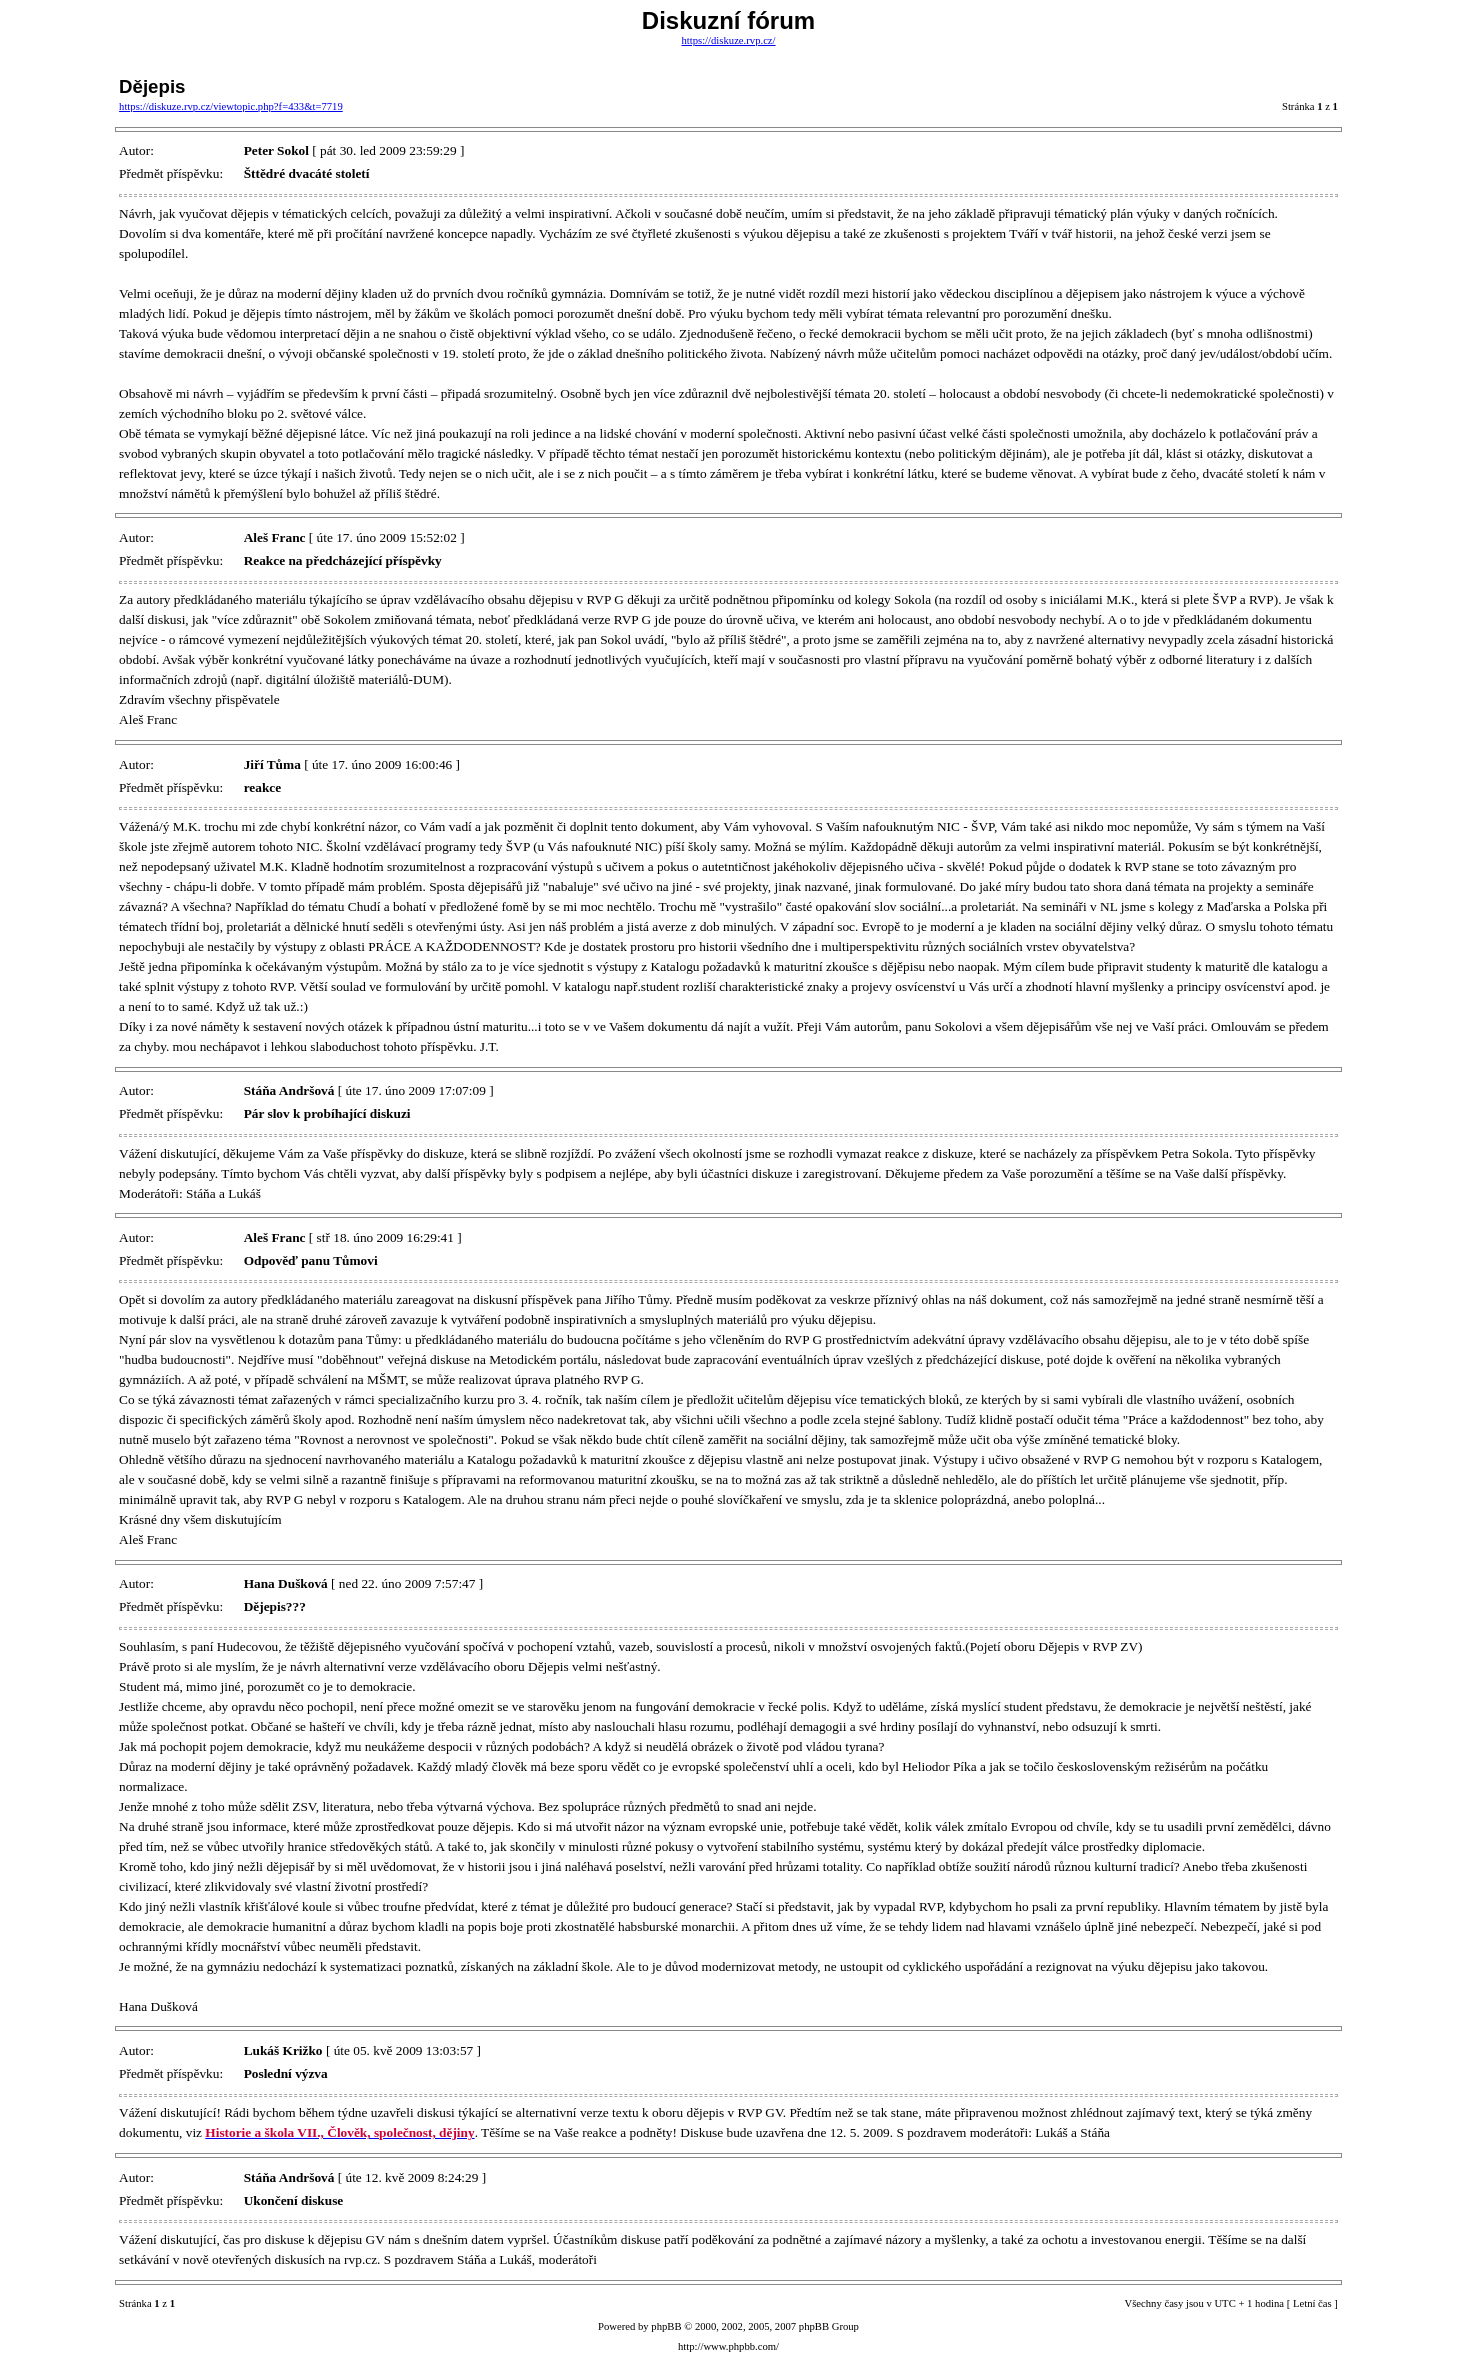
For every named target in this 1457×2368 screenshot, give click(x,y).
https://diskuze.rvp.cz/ (728, 40)
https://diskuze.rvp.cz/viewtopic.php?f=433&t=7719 (231, 106)
